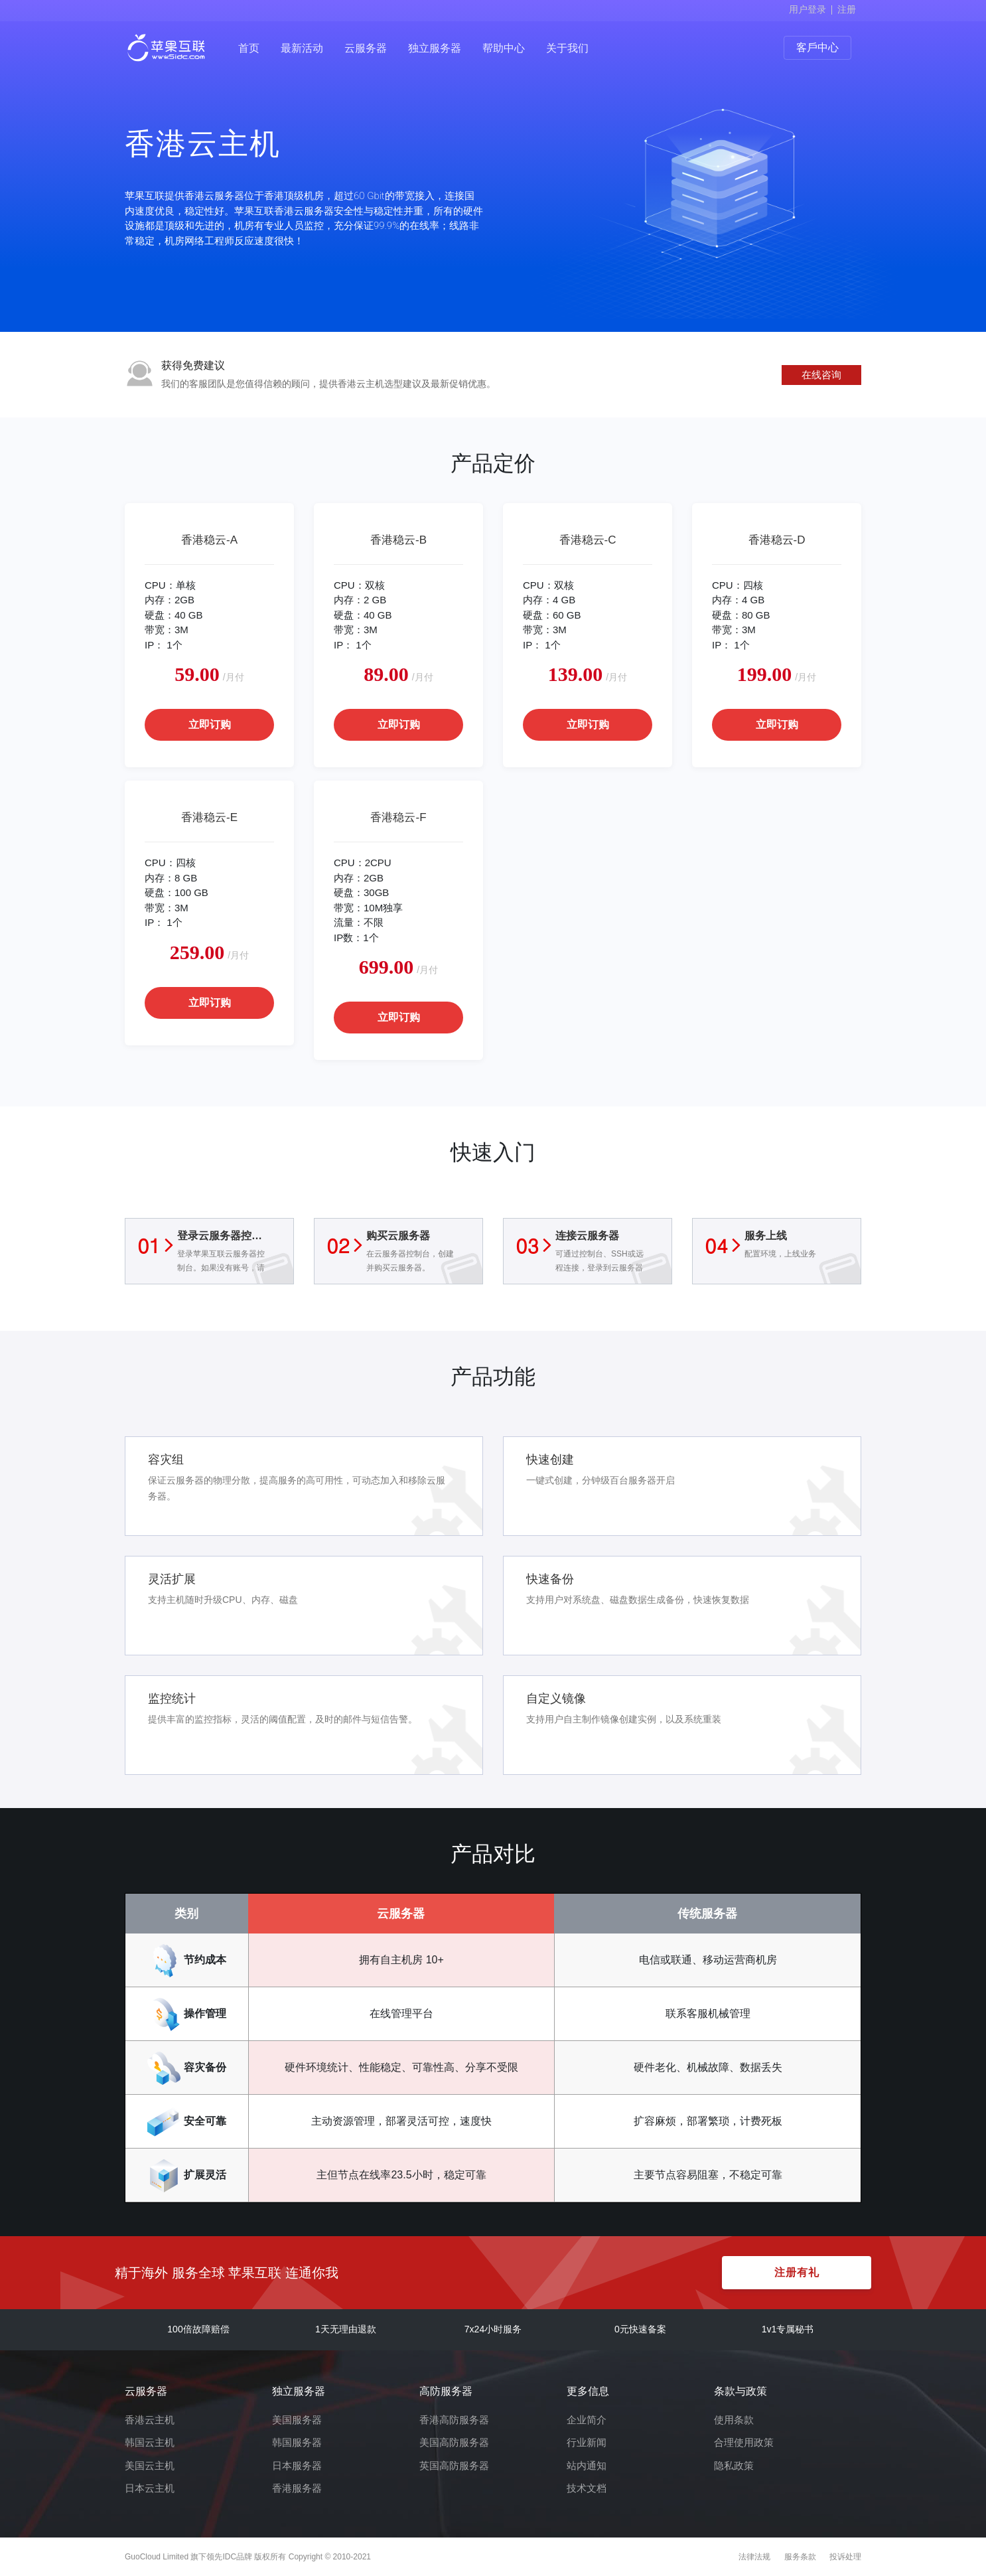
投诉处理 (845, 2556)
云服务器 (365, 48)
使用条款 (734, 2419)
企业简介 (586, 2419)
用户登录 (807, 9)
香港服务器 (297, 2488)
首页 (248, 48)
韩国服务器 (297, 2442)
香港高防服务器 (454, 2419)
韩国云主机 (150, 2442)
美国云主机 (150, 2465)
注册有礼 (796, 2272)
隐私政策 (734, 2465)
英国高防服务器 (454, 2465)
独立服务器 (434, 48)
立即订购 (209, 724)
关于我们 (567, 48)
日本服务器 (297, 2465)
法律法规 (754, 2556)
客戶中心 (817, 47)
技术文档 (586, 2488)
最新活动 (302, 48)
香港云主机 (150, 2419)
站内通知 (586, 2465)
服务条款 (800, 2556)
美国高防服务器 (454, 2442)
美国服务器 (297, 2419)
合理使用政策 (744, 2442)
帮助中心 (503, 48)
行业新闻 (586, 2442)
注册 (846, 9)
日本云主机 (150, 2488)
